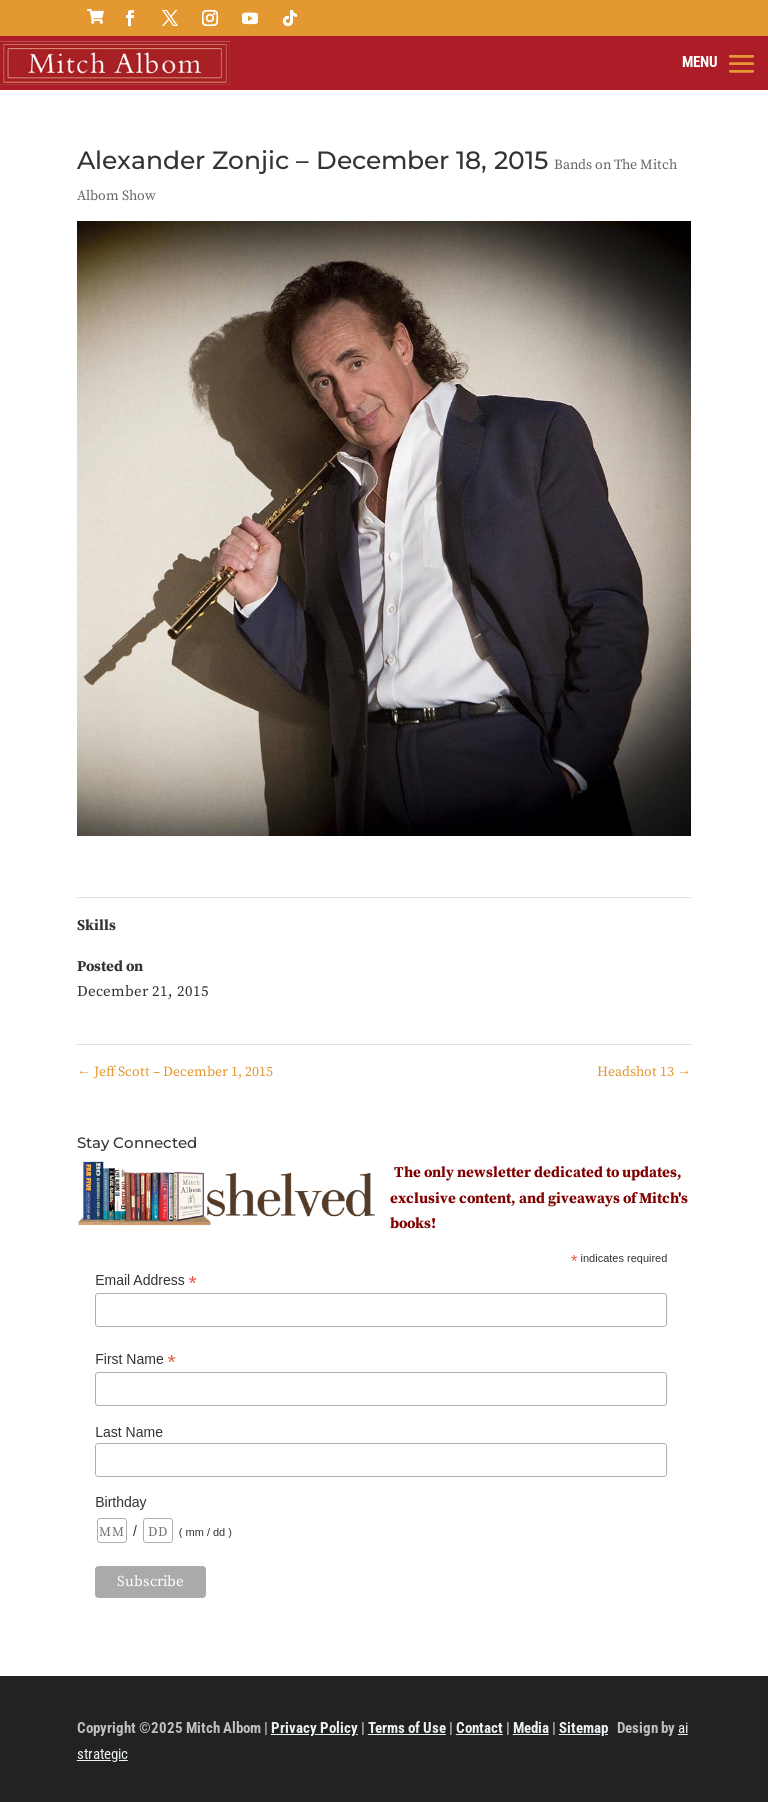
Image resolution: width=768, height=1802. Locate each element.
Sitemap (583, 1728)
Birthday (120, 1502)
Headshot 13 (644, 1072)
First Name (135, 1359)
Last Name (129, 1432)
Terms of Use (407, 1728)
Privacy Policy (314, 1728)
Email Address (146, 1280)
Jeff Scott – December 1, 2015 (175, 1072)
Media (531, 1728)
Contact (479, 1728)
